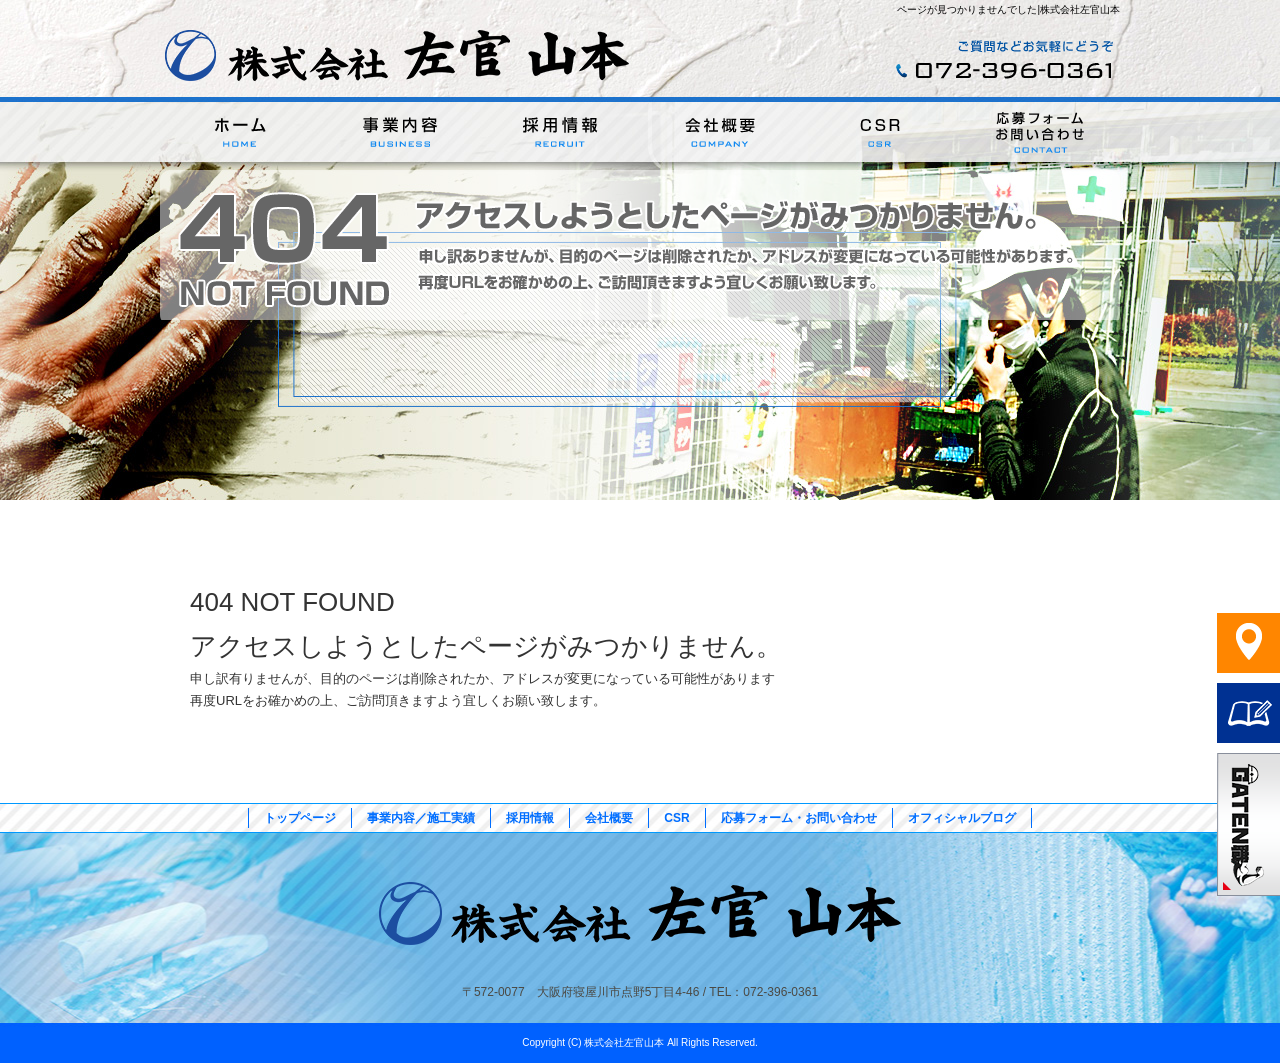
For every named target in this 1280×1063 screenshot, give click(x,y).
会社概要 (720, 133)
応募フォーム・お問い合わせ (1040, 133)
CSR (880, 133)
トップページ (240, 133)
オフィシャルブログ (962, 818)
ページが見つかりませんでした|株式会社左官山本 (1008, 9)
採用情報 (560, 133)
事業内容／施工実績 (400, 133)
